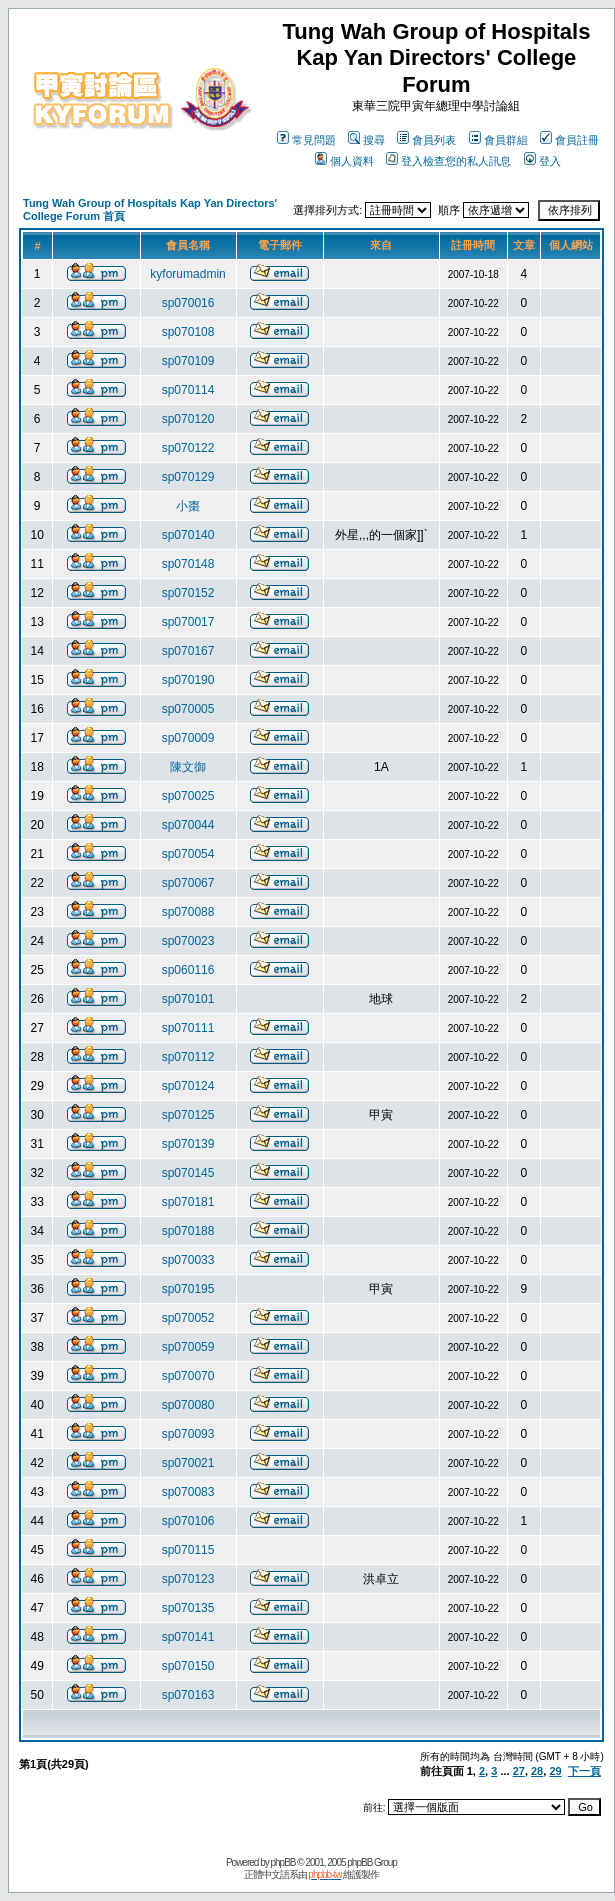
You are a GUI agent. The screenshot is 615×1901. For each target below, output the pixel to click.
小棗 (188, 506)
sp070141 (188, 1637)
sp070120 (188, 419)
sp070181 (188, 1202)
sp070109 (188, 361)
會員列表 (426, 140)
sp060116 (188, 970)
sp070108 (188, 332)
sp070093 (188, 1434)
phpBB (283, 1862)
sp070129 (188, 477)
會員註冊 (569, 140)
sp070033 (188, 1260)
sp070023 (188, 941)
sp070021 (188, 1463)
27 (519, 1771)
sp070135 (188, 1608)
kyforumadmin (187, 274)
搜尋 (366, 140)
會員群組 (498, 140)
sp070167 (188, 651)
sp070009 (188, 738)
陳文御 (188, 767)
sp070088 (188, 912)
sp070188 (188, 1231)
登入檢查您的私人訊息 (448, 161)
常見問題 (306, 140)
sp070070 (188, 1376)
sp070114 (188, 390)
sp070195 (188, 1289)
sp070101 (188, 999)
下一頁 (584, 1771)
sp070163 (188, 1695)
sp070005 (188, 709)
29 (555, 1771)
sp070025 (188, 796)
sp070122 (188, 448)
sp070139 (188, 1144)
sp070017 (188, 622)
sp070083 (188, 1492)
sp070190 (188, 680)
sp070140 (188, 535)
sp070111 (188, 1028)
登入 (542, 161)
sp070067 (188, 883)
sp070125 (188, 1115)
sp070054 (188, 854)
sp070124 (188, 1086)
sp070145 (188, 1173)
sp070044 (188, 825)
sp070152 (188, 593)
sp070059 (188, 1347)
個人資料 (344, 161)
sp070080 (188, 1405)
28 (537, 1771)
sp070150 (188, 1666)
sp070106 (188, 1521)
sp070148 (188, 564)
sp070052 (188, 1318)
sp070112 (188, 1057)
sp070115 (188, 1550)
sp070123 (188, 1579)
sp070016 (188, 303)
